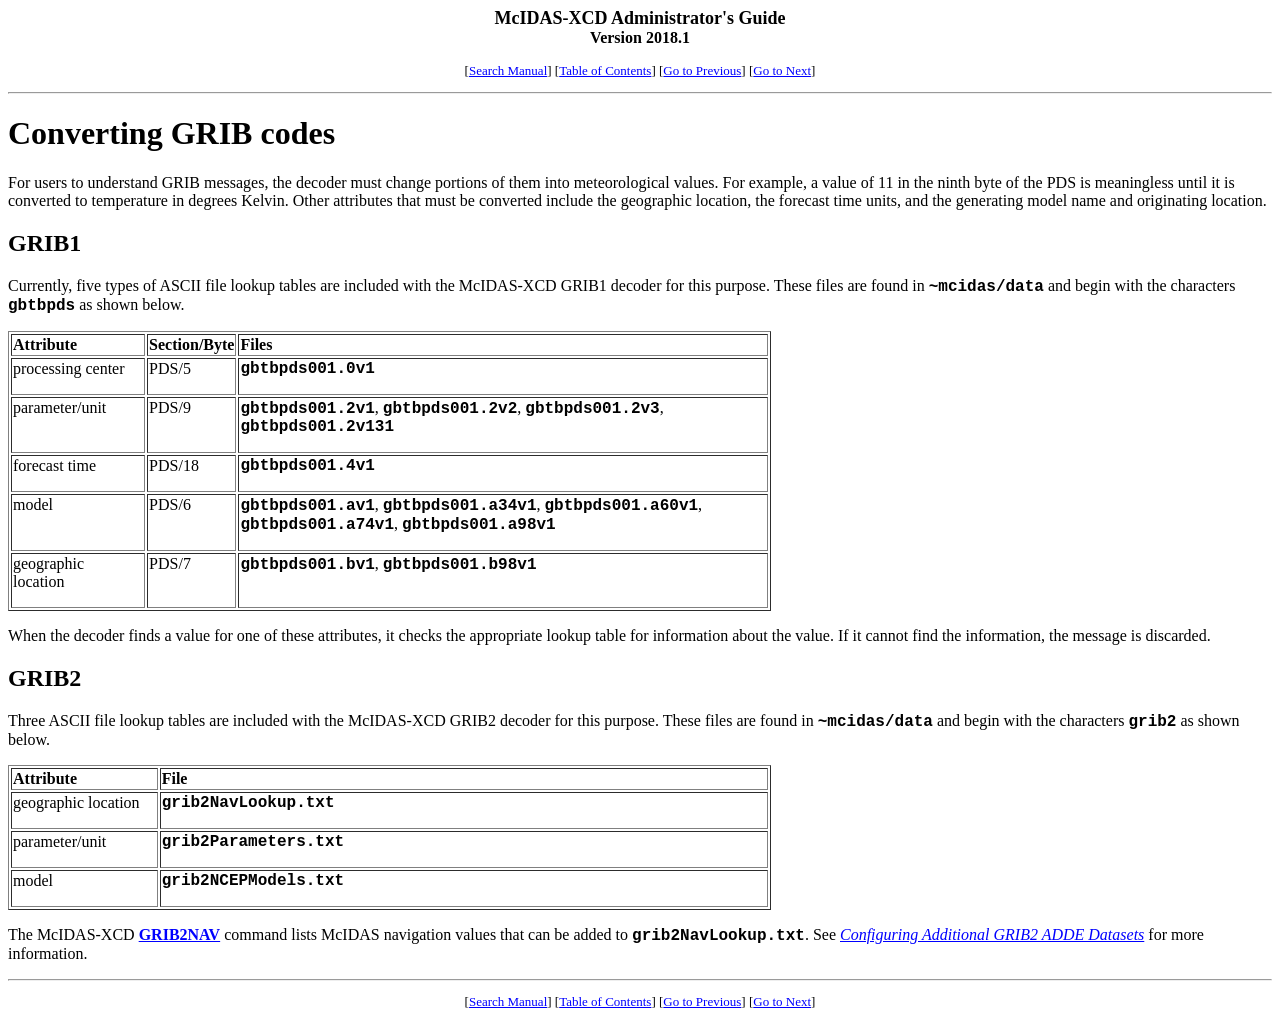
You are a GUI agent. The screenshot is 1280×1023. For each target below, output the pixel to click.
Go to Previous (702, 70)
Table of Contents (605, 70)
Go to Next (782, 70)
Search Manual (508, 70)
